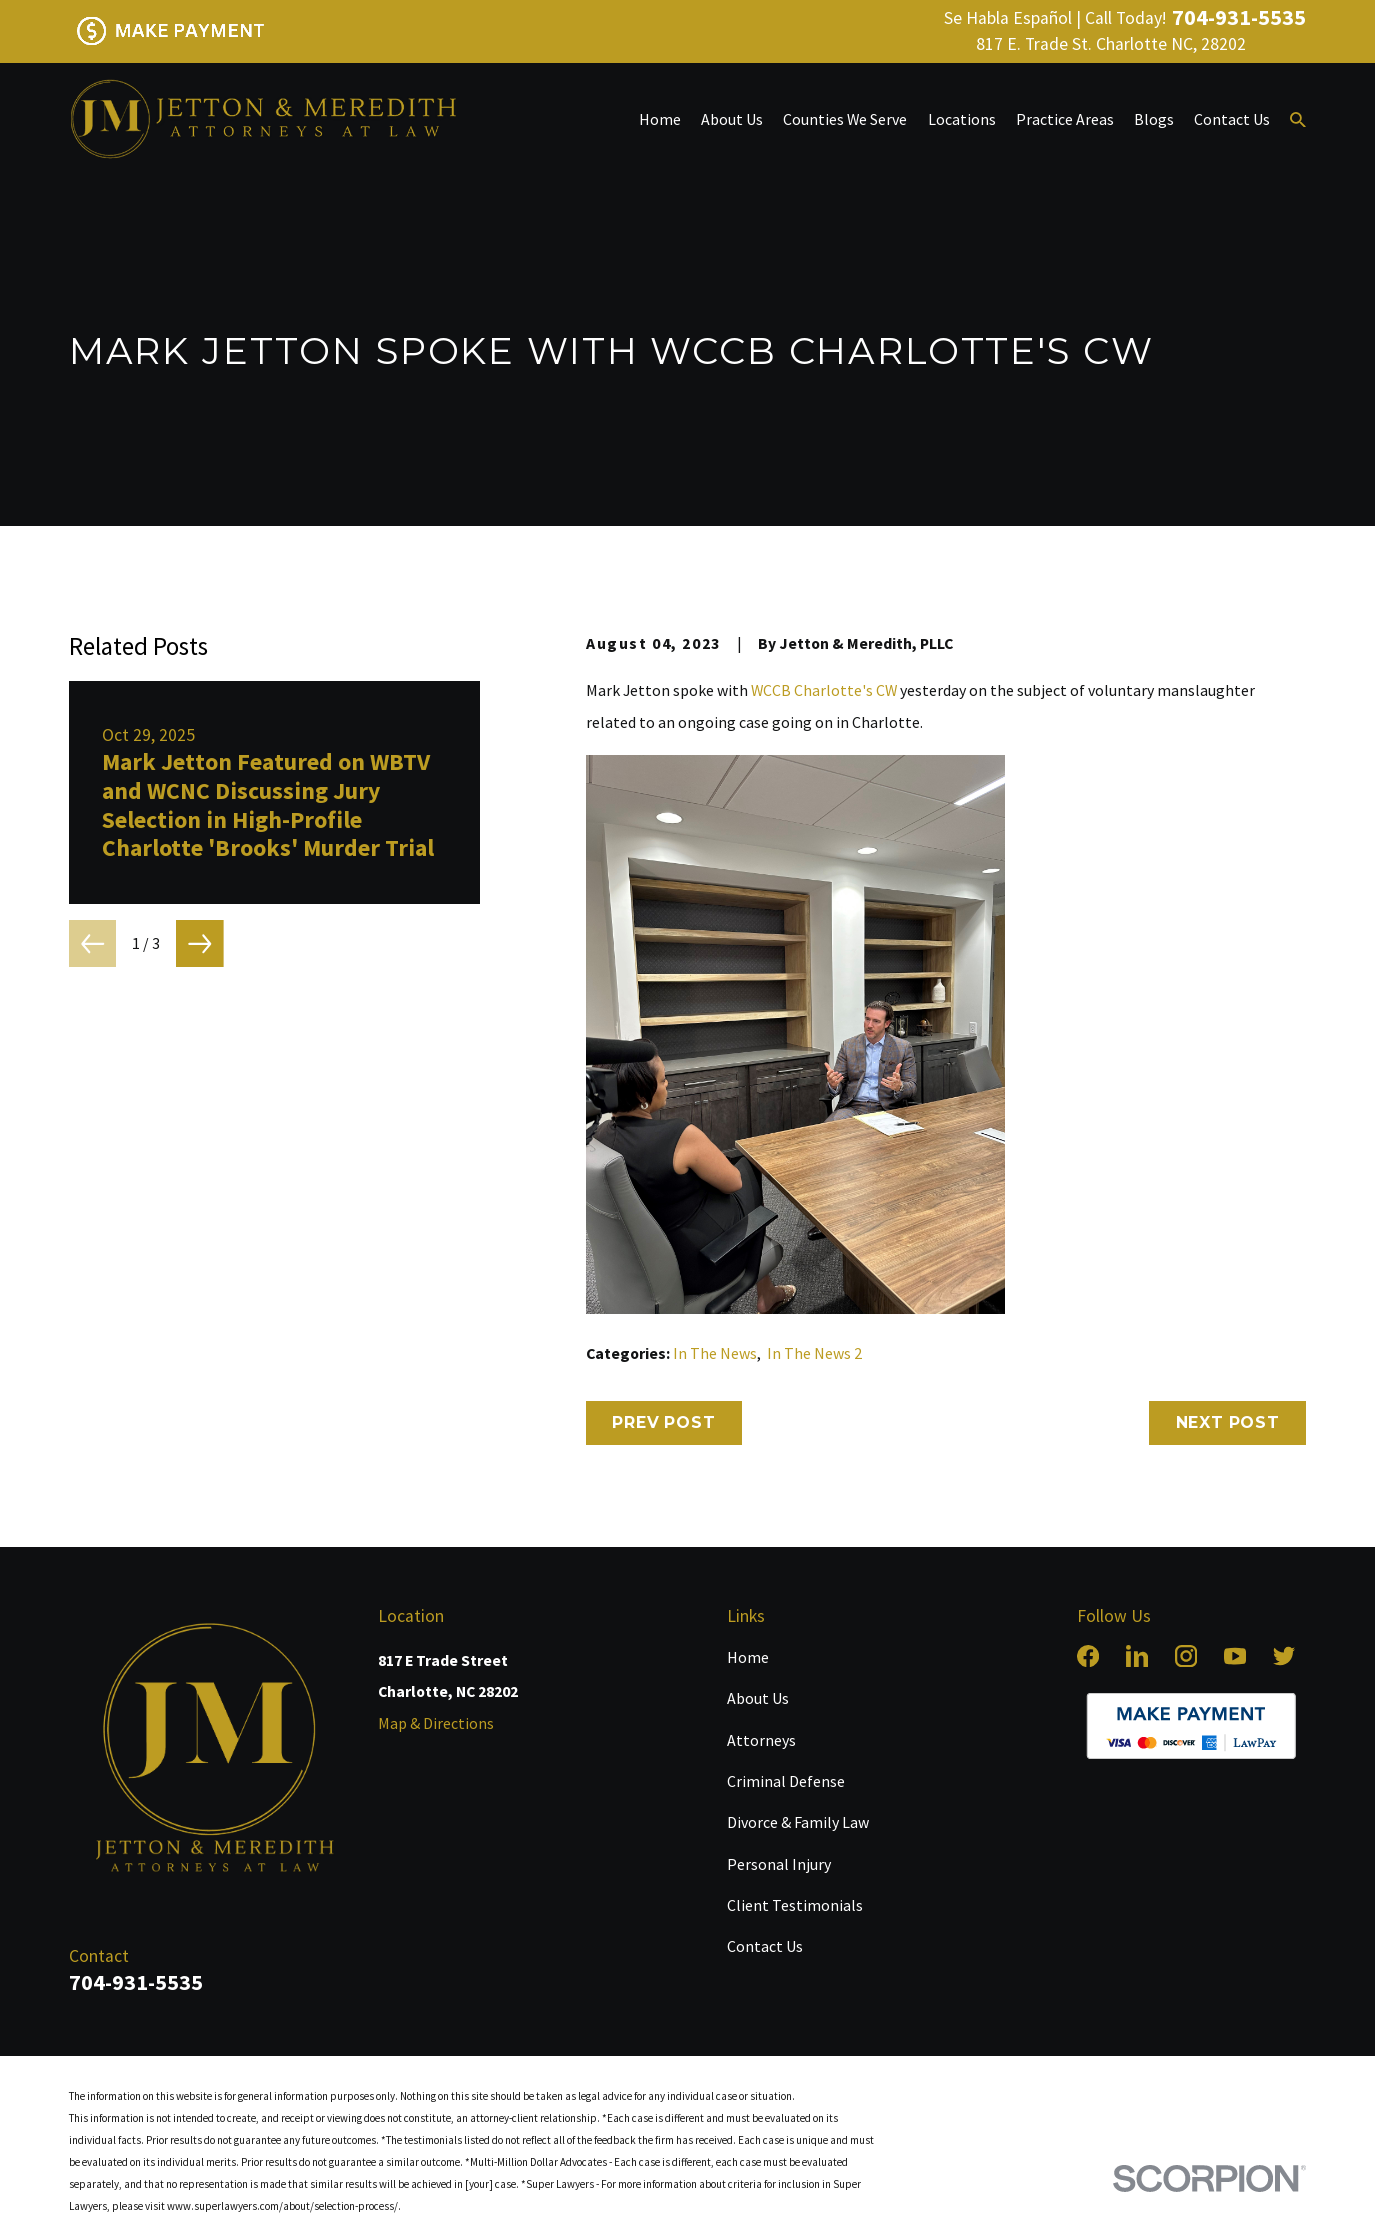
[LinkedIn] (1137, 1656)
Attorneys (761, 1740)
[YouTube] (1235, 1656)
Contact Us (765, 1946)
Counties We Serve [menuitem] (845, 119)
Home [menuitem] (660, 119)
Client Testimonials (795, 1905)
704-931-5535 (1239, 18)
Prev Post (663, 1422)
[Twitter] (1284, 1656)
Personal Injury (779, 1864)
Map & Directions (436, 1723)
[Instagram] (1186, 1656)
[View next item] (200, 944)
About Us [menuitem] (732, 119)
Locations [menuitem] (962, 119)
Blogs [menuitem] (1154, 119)
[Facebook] (1088, 1656)
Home (748, 1657)
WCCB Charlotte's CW (824, 690)
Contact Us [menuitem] (1232, 119)
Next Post (1228, 1422)
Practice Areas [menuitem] (1065, 119)
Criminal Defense (786, 1781)
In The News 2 (814, 1353)
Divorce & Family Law (798, 1822)
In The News (715, 1353)
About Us (758, 1698)
